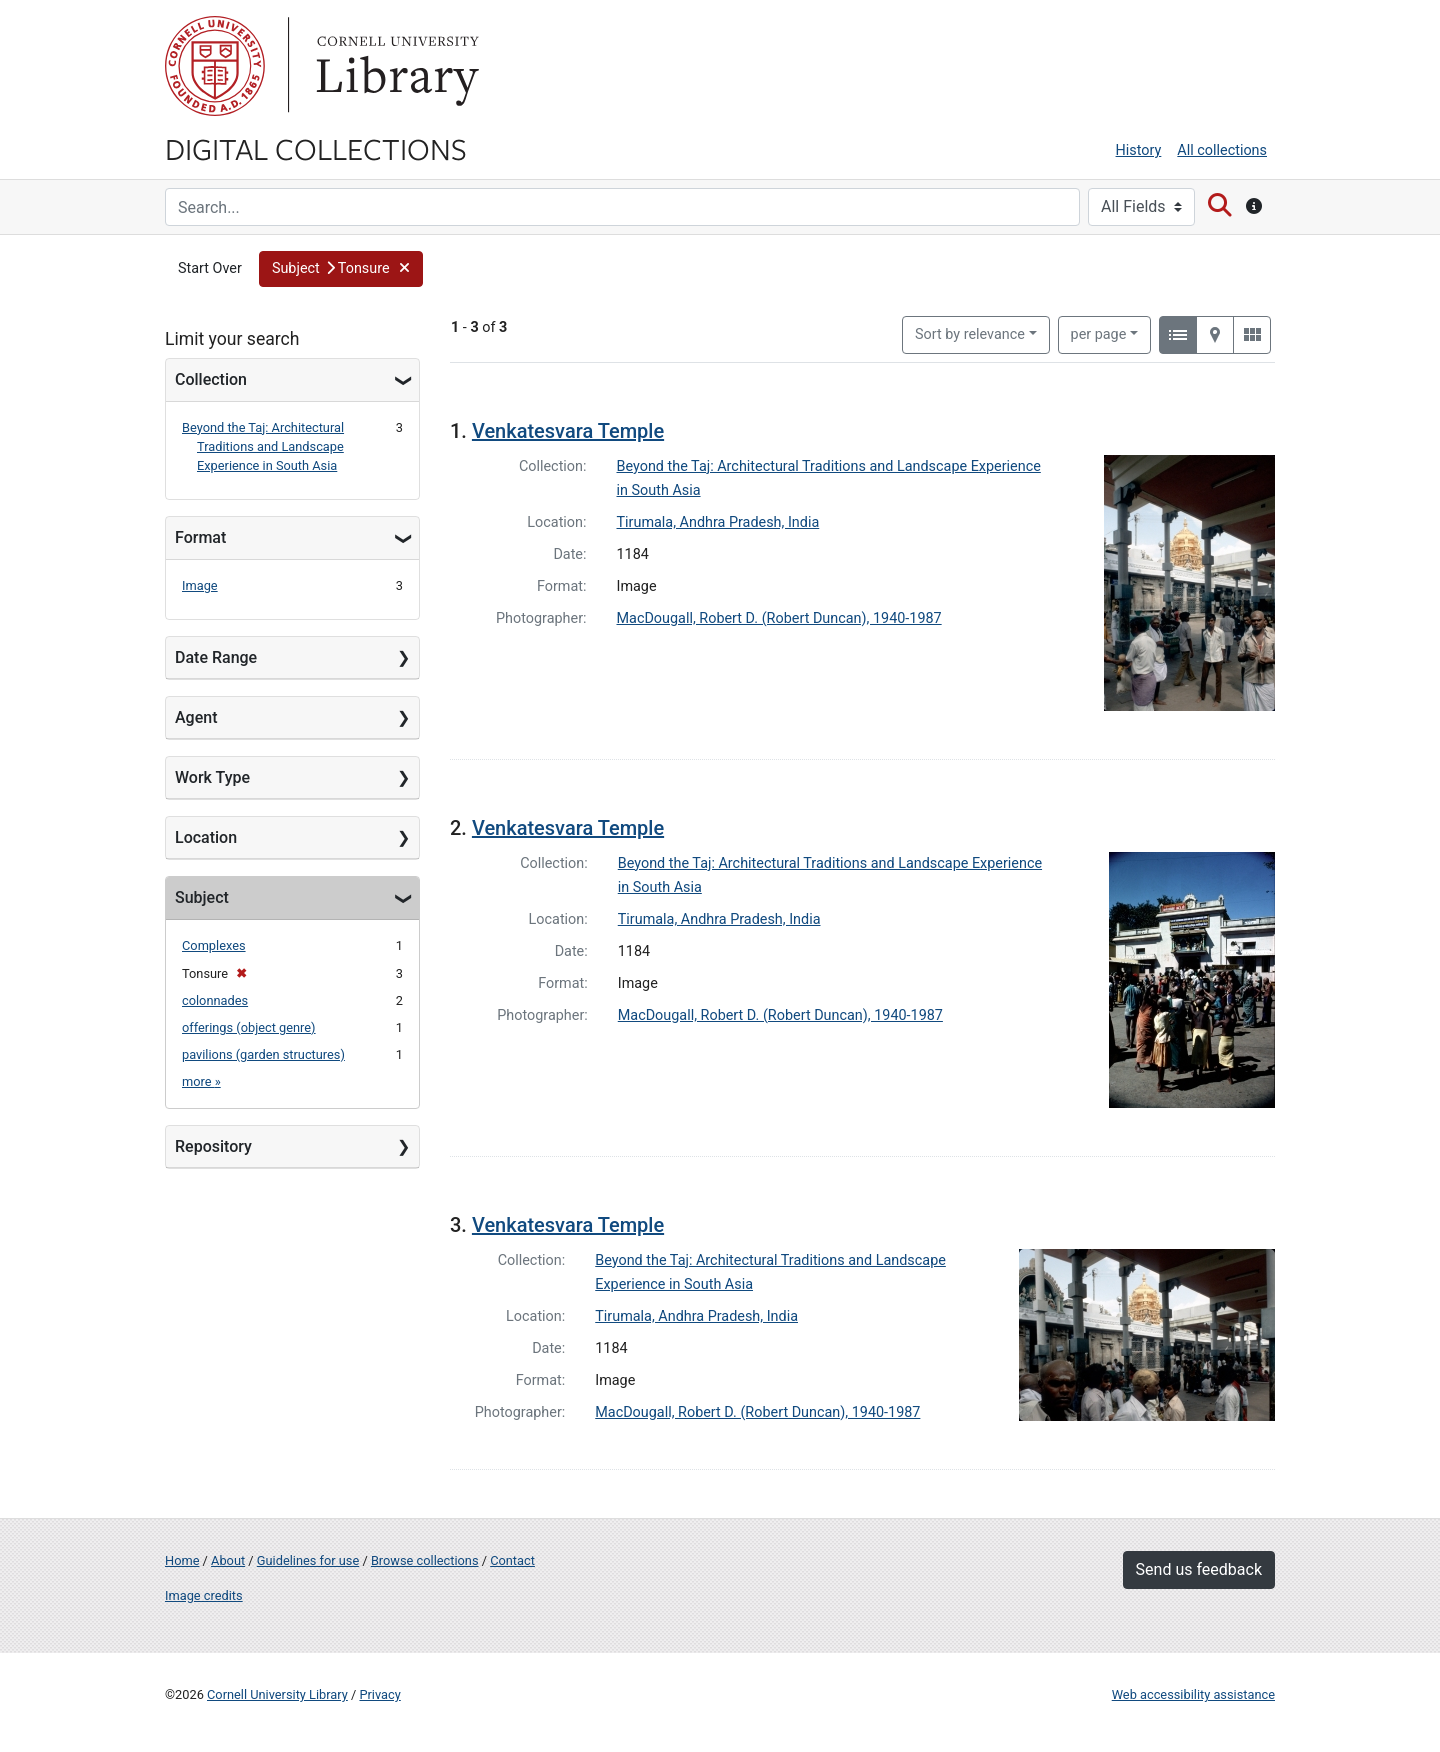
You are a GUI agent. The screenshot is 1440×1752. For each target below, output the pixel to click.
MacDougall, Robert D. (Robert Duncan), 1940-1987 (779, 618)
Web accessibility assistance (1193, 1694)
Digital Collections (316, 148)
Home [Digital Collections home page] (182, 1560)
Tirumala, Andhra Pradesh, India (718, 522)
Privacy (379, 1694)
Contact (512, 1560)
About (228, 1560)
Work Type (212, 777)
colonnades (215, 1000)
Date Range (216, 657)
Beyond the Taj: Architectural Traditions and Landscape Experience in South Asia (263, 446)
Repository (213, 1146)
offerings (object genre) (249, 1027)
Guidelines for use (308, 1560)
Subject (202, 897)
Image (200, 585)
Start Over (210, 268)
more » (201, 1081)
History (1139, 150)
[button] (341, 269)
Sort (970, 334)
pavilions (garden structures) (263, 1054)
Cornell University (215, 66)
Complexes (214, 945)
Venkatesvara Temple (568, 431)
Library (395, 66)
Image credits (204, 1595)
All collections (1222, 150)
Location (206, 837)
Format (200, 537)
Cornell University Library (277, 1694)
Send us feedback (1199, 1569)
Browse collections (425, 1560)
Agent (196, 717)
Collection (211, 379)
